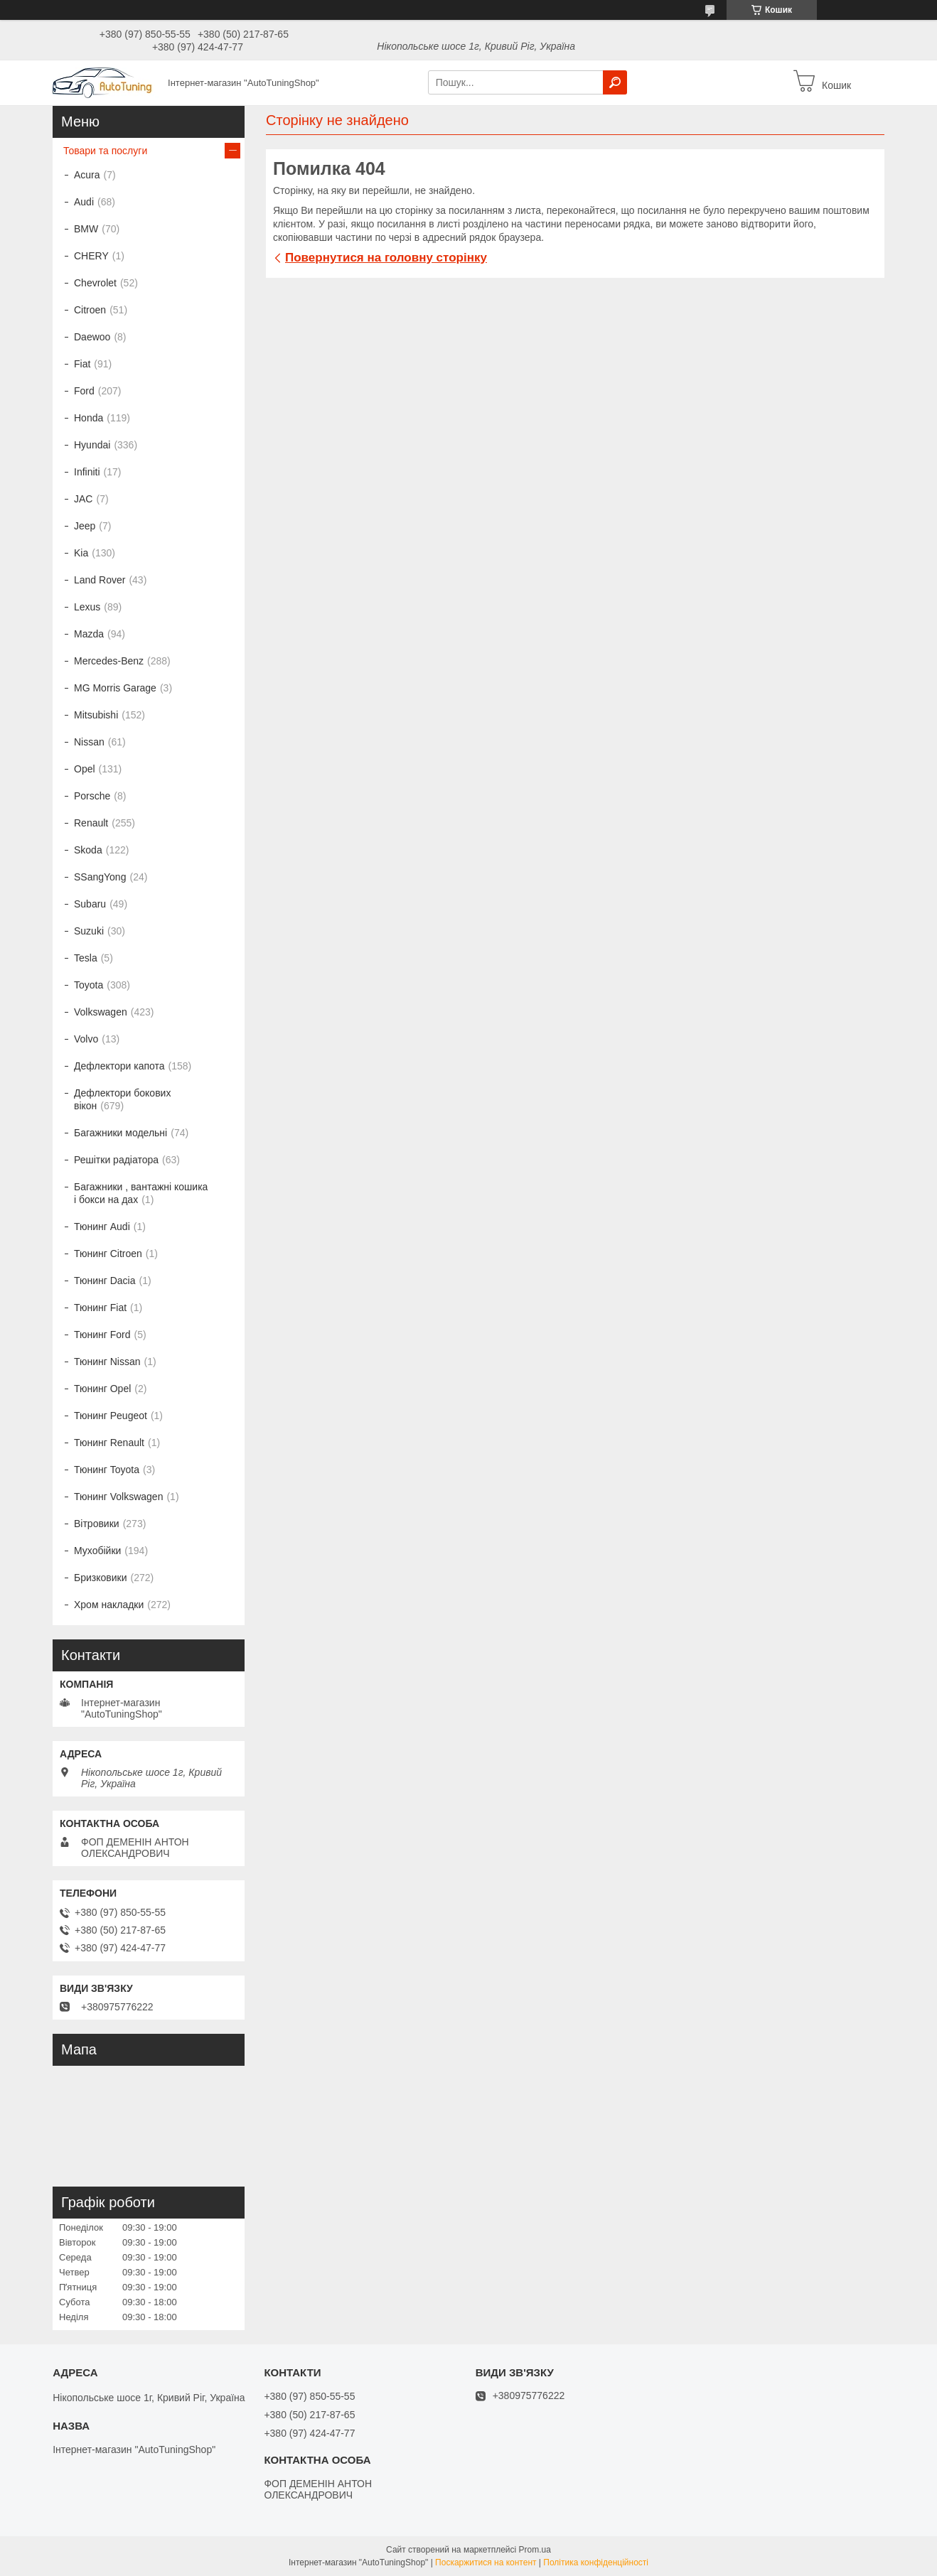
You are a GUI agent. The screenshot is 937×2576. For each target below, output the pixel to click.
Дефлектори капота (119, 1066)
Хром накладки (109, 1604)
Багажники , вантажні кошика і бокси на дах (141, 1193)
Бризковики (100, 1577)
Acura (87, 174)
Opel (84, 769)
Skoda (88, 850)
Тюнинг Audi (102, 1226)
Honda (88, 418)
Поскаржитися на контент (485, 2562)
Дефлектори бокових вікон (122, 1099)
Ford (84, 391)
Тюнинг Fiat (100, 1307)
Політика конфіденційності (595, 2562)
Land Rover (99, 580)
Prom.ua (535, 2550)
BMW (86, 229)
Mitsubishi (96, 715)
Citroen (90, 310)
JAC (83, 499)
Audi (84, 202)
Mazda (89, 634)
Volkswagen (100, 1012)
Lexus (87, 607)
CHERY (91, 256)
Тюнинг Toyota (106, 1469)
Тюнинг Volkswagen (118, 1496)
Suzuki (89, 931)
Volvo (86, 1039)
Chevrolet (95, 283)
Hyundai (92, 445)
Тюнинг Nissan (107, 1361)
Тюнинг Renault (109, 1442)
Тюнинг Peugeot (110, 1415)
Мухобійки (97, 1550)
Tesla (85, 958)
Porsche (92, 796)
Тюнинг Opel (102, 1388)
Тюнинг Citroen (108, 1253)
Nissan (89, 742)
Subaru (90, 904)
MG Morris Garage (115, 688)
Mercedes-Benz (109, 661)
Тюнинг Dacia (105, 1280)
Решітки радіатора (116, 1159)
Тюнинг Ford (102, 1334)
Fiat (82, 364)
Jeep (84, 526)
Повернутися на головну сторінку (386, 257)
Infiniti (87, 472)
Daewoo (92, 337)
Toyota (88, 985)
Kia (81, 553)
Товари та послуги (105, 150)
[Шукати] (615, 82)
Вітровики (96, 1523)
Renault (91, 823)
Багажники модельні (120, 1132)
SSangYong (100, 877)
